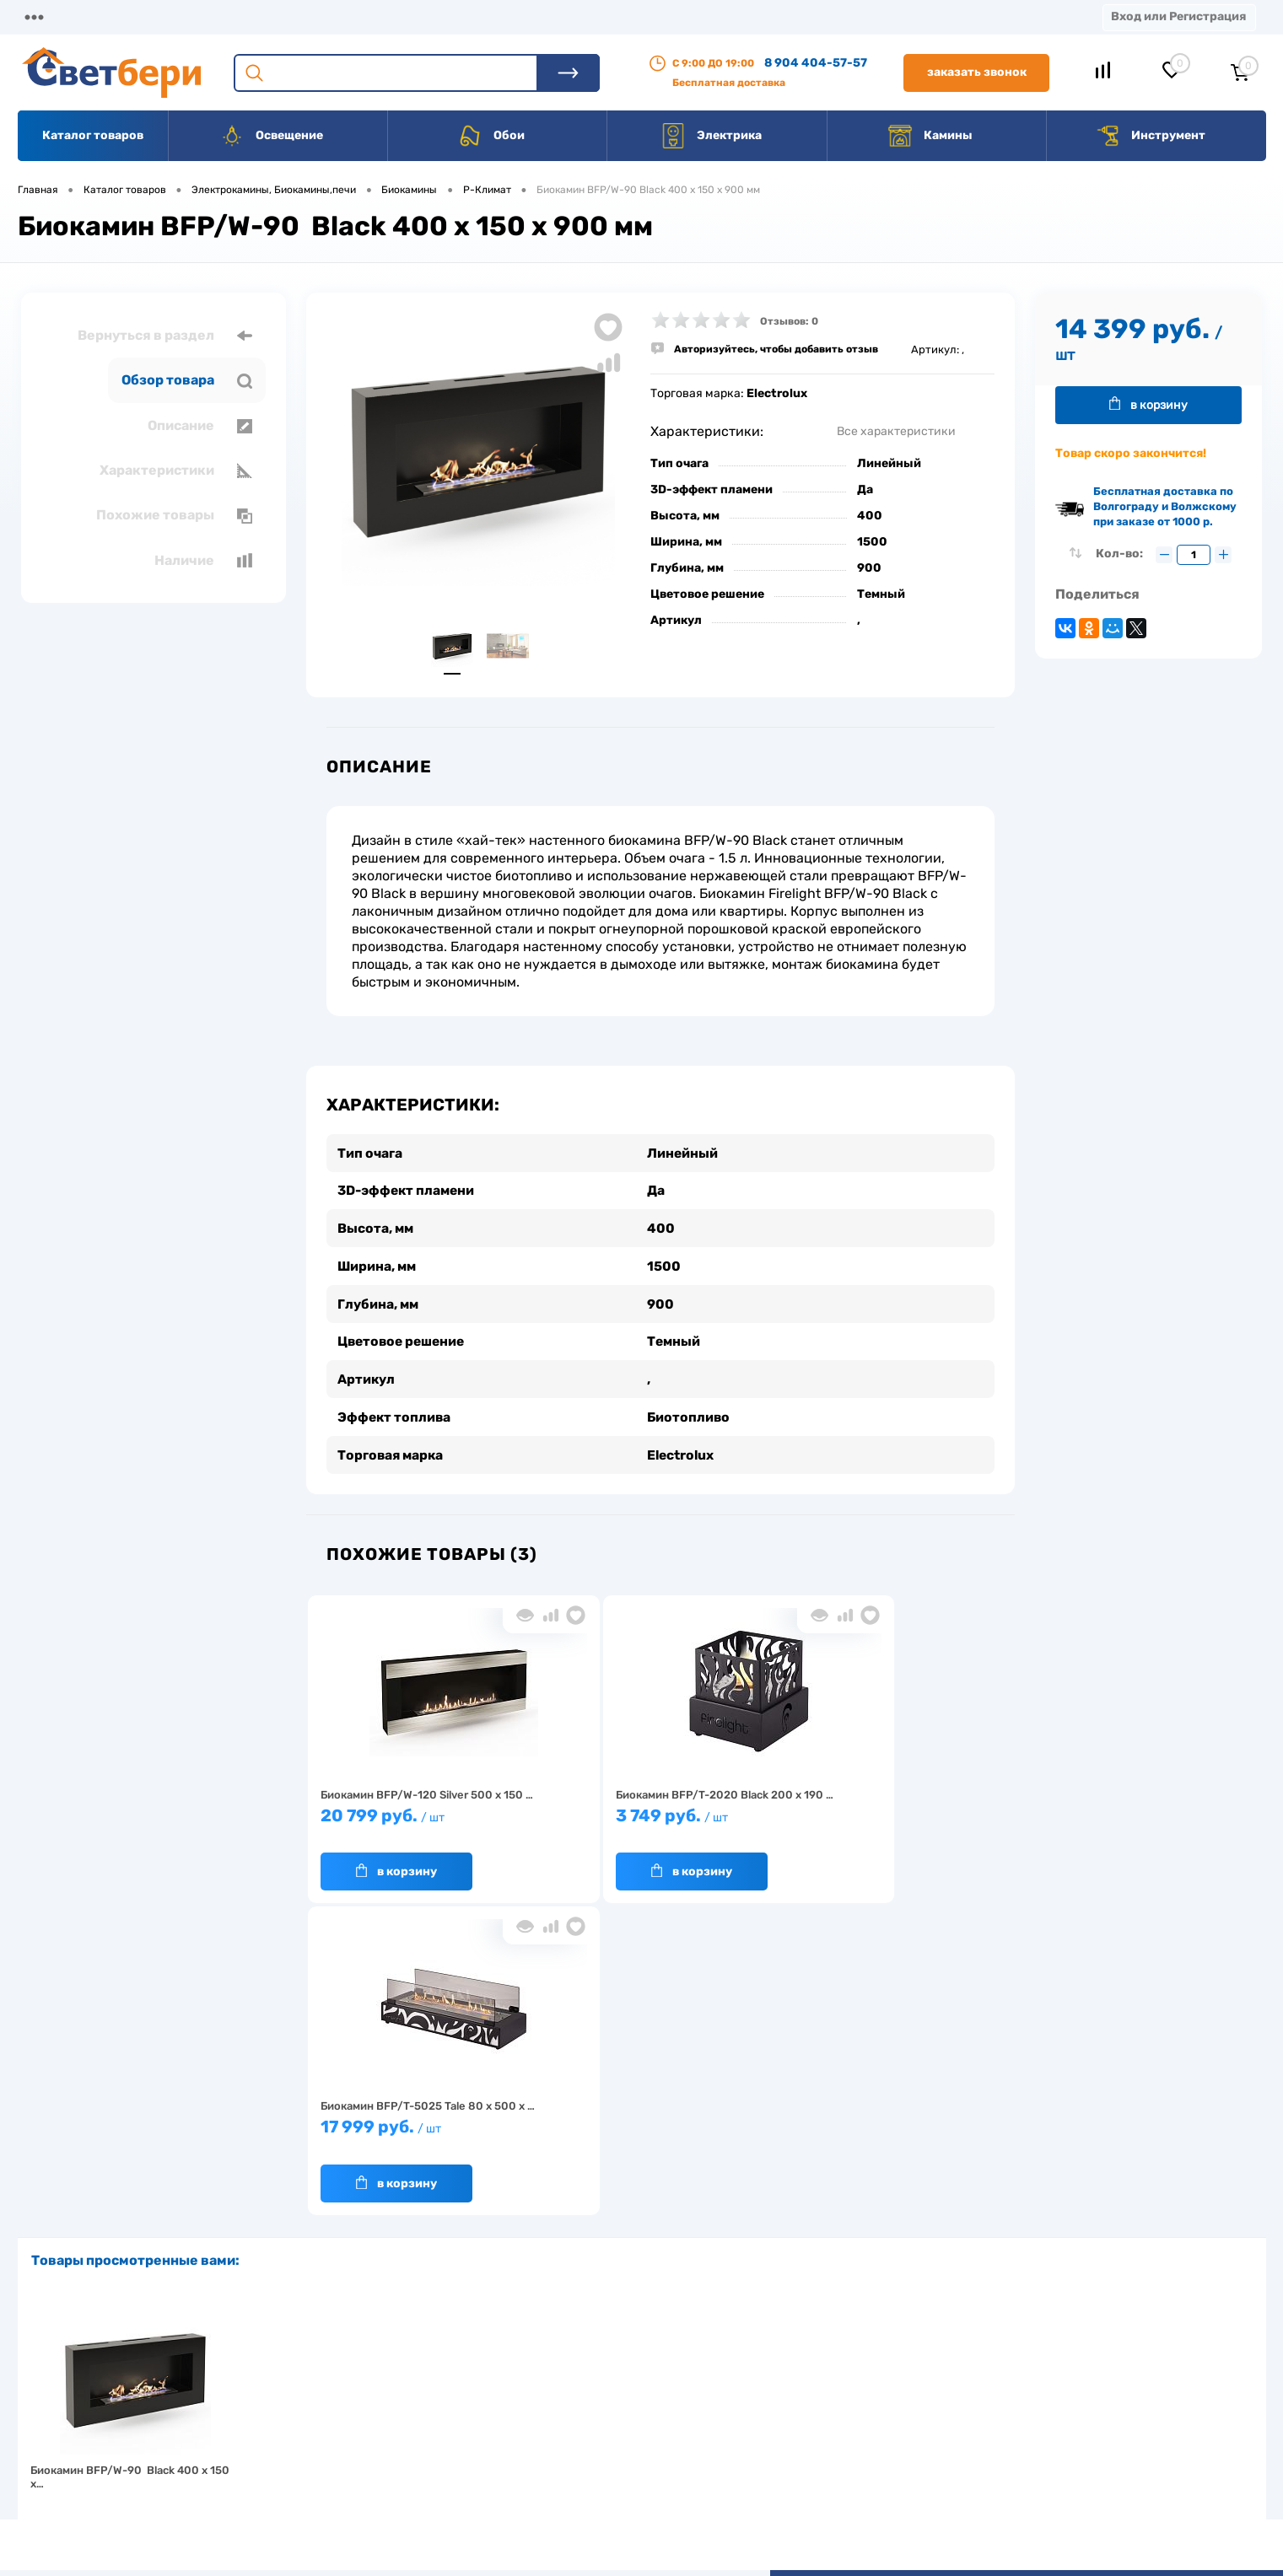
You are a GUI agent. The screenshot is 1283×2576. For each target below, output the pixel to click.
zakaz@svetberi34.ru (1017, 2446)
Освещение (271, 135)
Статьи (712, 16)
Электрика (711, 135)
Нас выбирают (375, 2402)
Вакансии (621, 16)
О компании (154, 16)
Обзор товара (186, 380)
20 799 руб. (394, 1819)
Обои (491, 135)
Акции (431, 16)
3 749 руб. (571, 1819)
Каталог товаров (92, 135)
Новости (800, 16)
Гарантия (362, 2428)
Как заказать (372, 2454)
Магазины (48, 16)
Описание (200, 425)
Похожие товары (174, 515)
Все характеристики (896, 431)
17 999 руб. (748, 1819)
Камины (930, 135)
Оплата (350, 16)
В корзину (377, 1866)
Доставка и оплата (522, 2375)
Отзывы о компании (660, 2375)
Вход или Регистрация (1178, 16)
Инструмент (1150, 135)
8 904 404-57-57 (815, 63)
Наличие (203, 560)
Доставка (259, 16)
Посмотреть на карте (1019, 2352)
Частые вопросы (381, 2480)
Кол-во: (1121, 553)
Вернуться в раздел (165, 335)
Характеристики (176, 470)
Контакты (521, 16)
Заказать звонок (977, 72)
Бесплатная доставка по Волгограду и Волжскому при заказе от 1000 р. (1165, 506)
